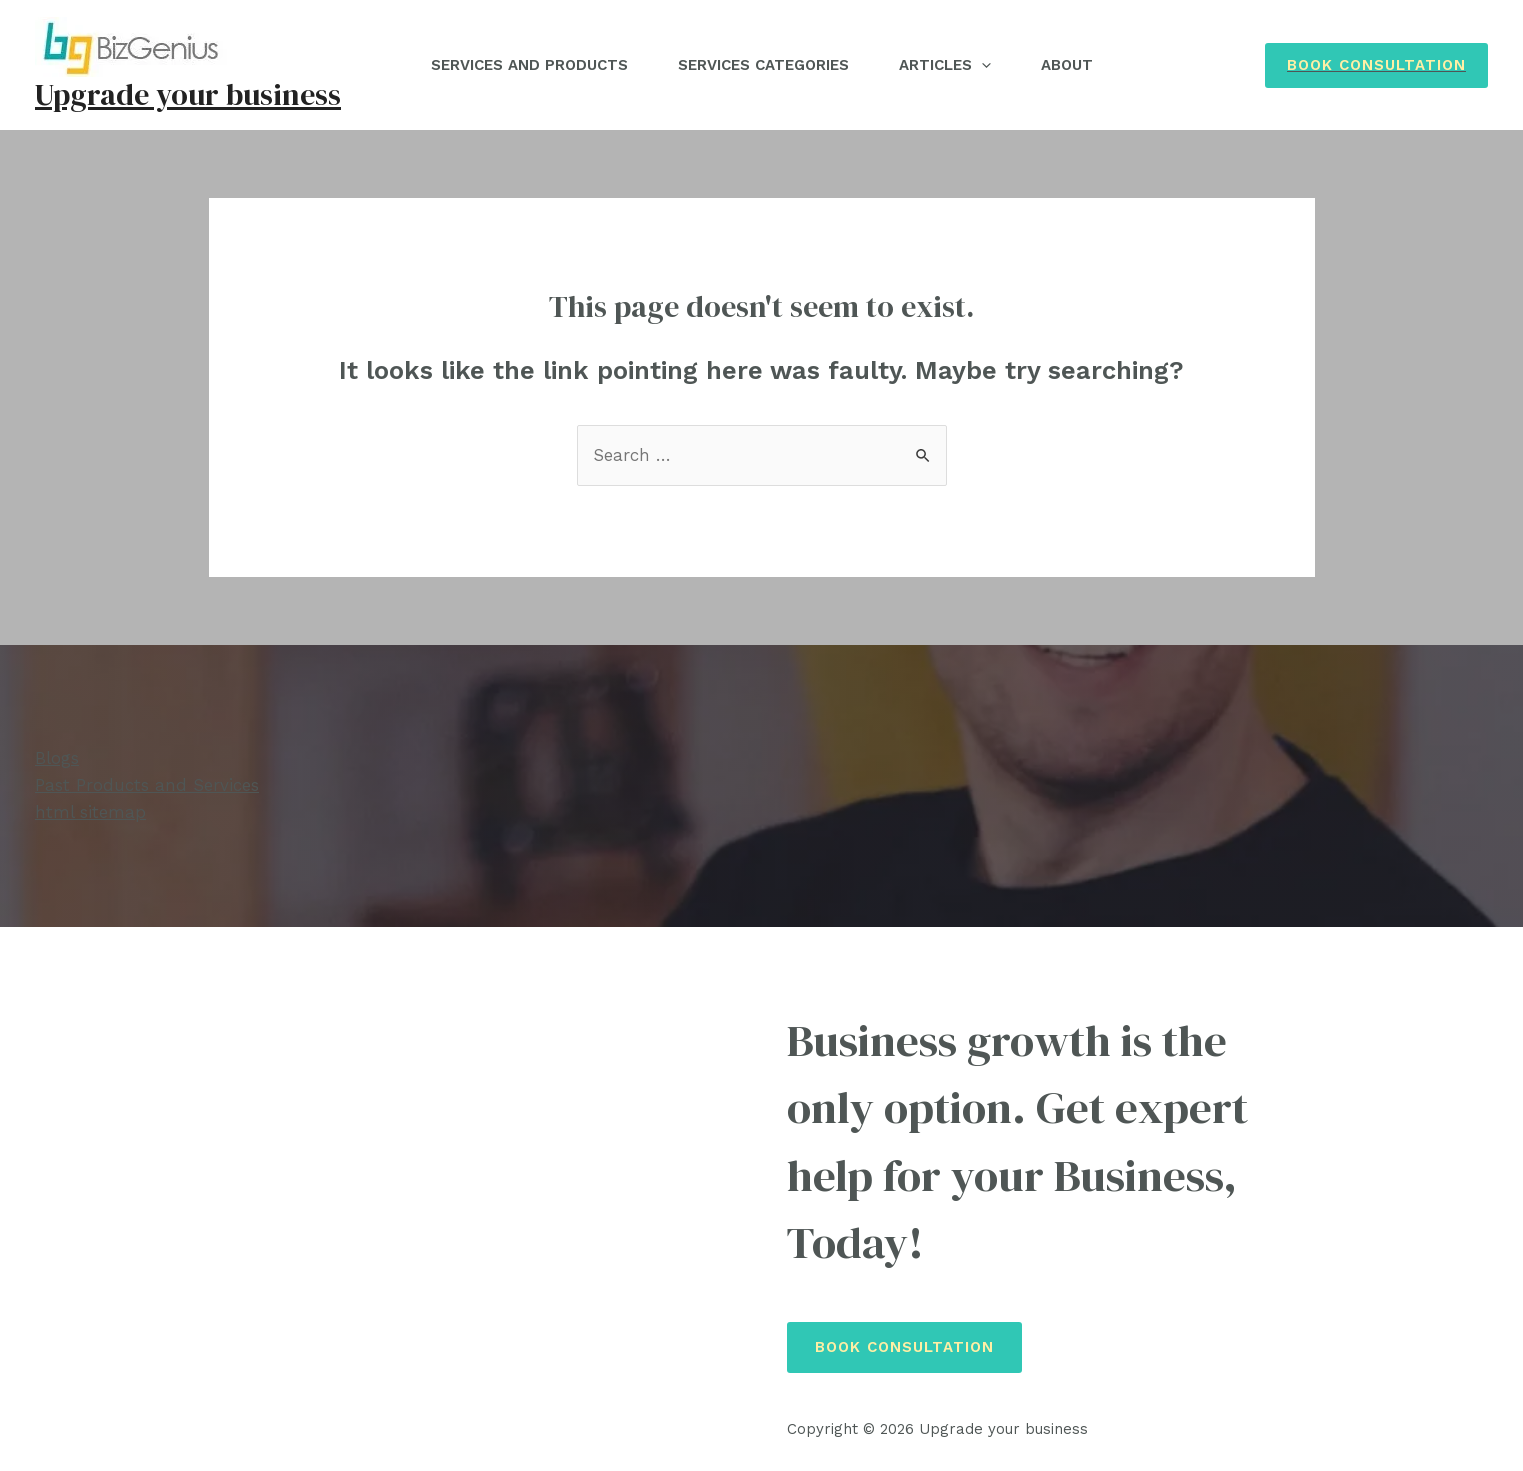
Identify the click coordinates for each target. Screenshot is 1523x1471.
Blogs (57, 758)
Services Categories (763, 65)
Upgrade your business (188, 94)
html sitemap (90, 812)
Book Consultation (904, 1347)
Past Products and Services (147, 785)
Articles (945, 65)
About (1067, 65)
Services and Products (529, 65)
